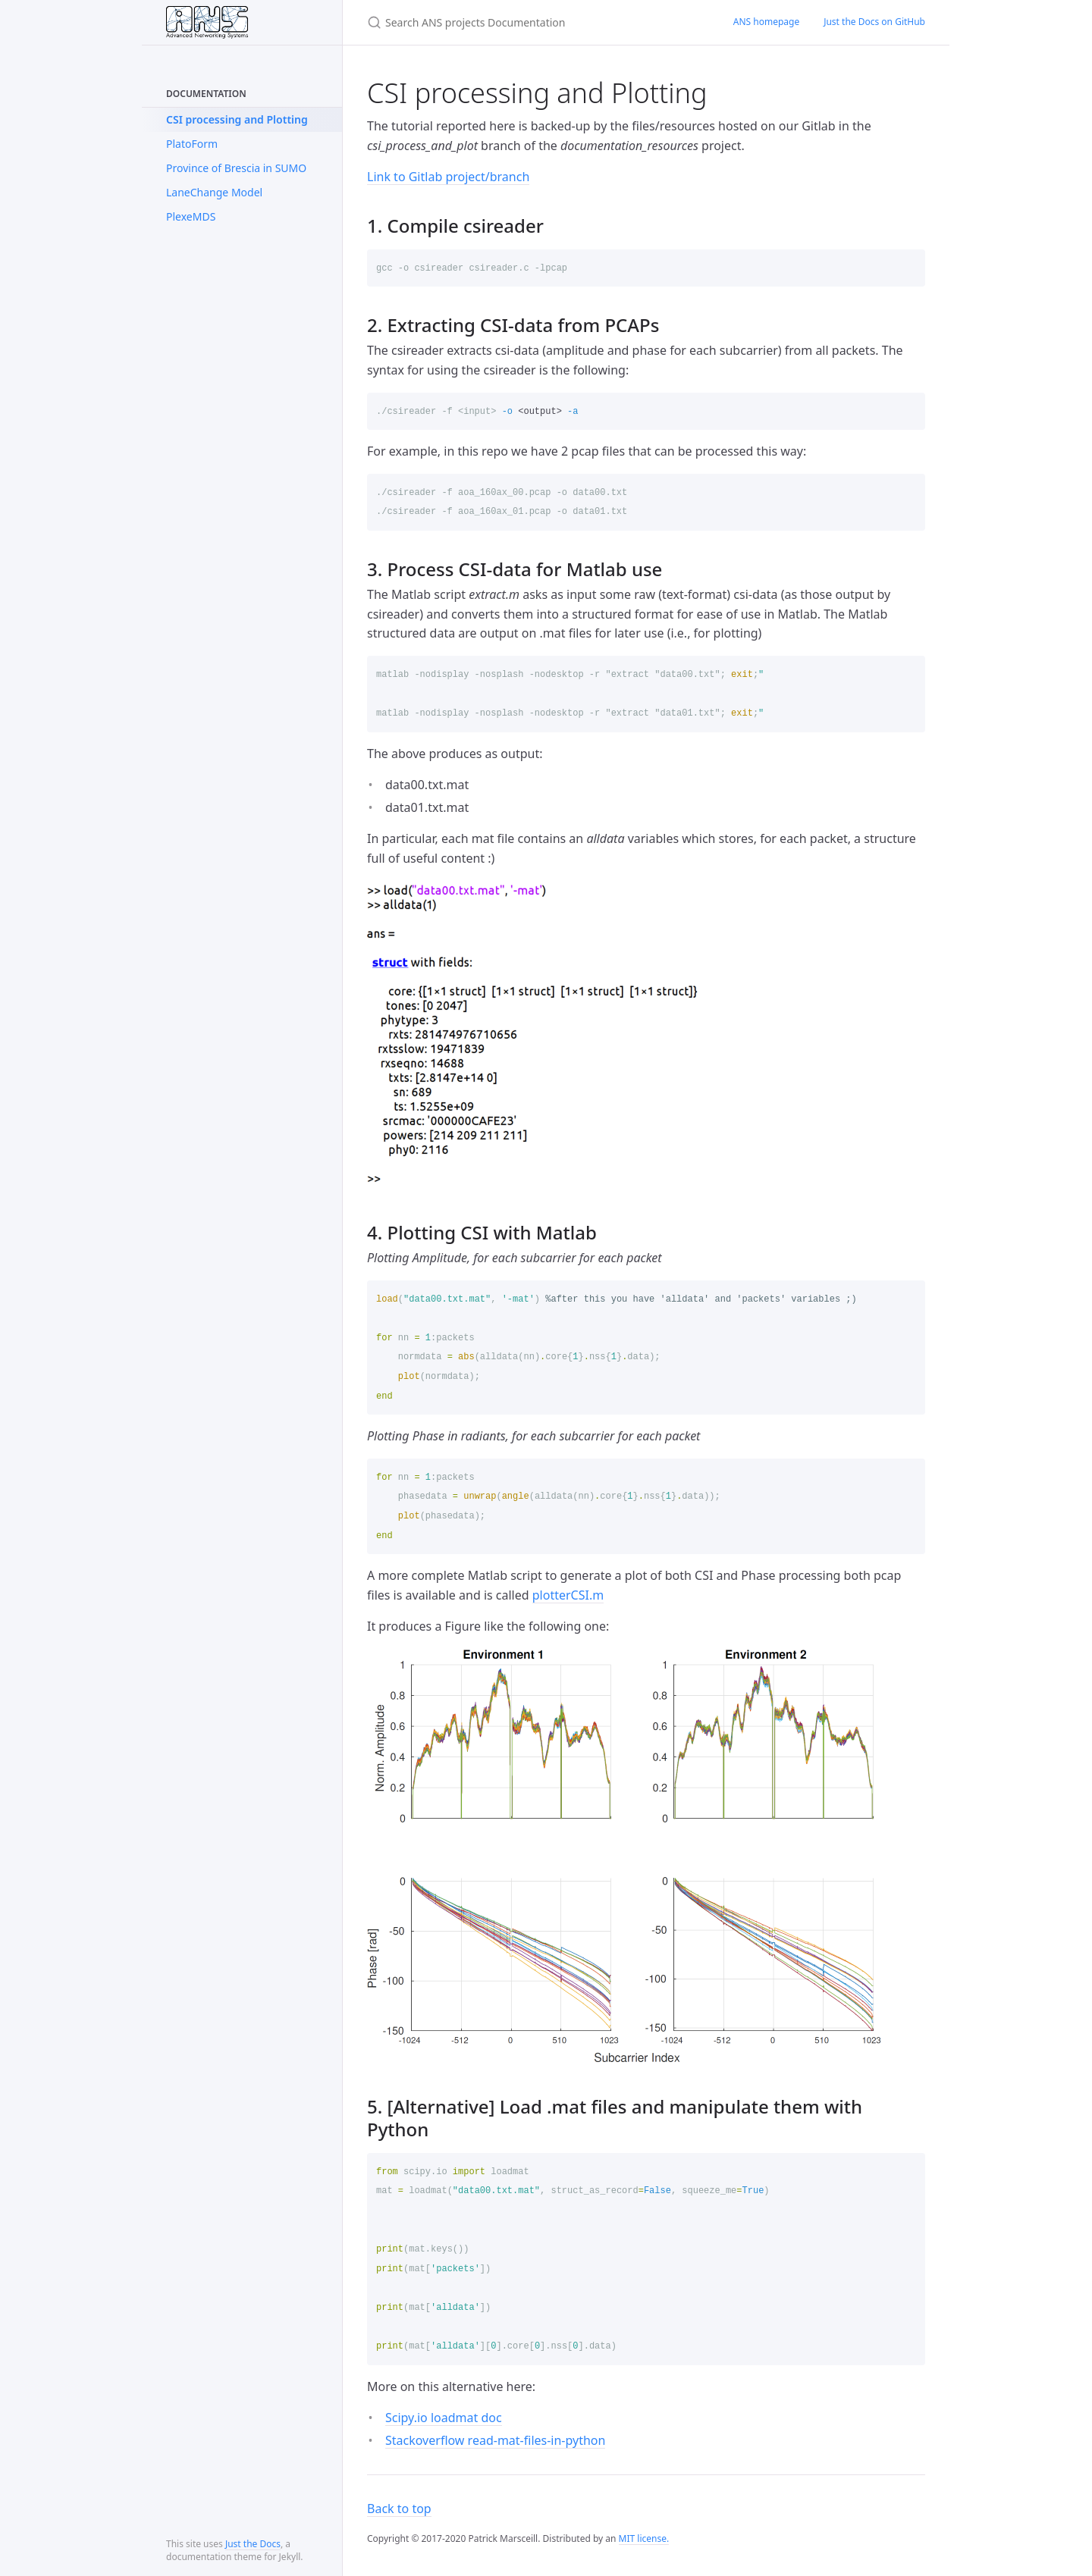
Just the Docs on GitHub (874, 21)
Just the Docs (253, 2543)
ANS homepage (766, 21)
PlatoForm (192, 143)
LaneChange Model (214, 192)
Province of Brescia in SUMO (236, 168)
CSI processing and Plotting (237, 119)
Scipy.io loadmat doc (443, 2417)
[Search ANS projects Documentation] (532, 22)
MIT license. (644, 2538)
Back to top (399, 2508)
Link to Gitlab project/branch (448, 176)
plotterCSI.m (568, 1595)
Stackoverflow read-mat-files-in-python (495, 2440)
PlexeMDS (190, 216)
